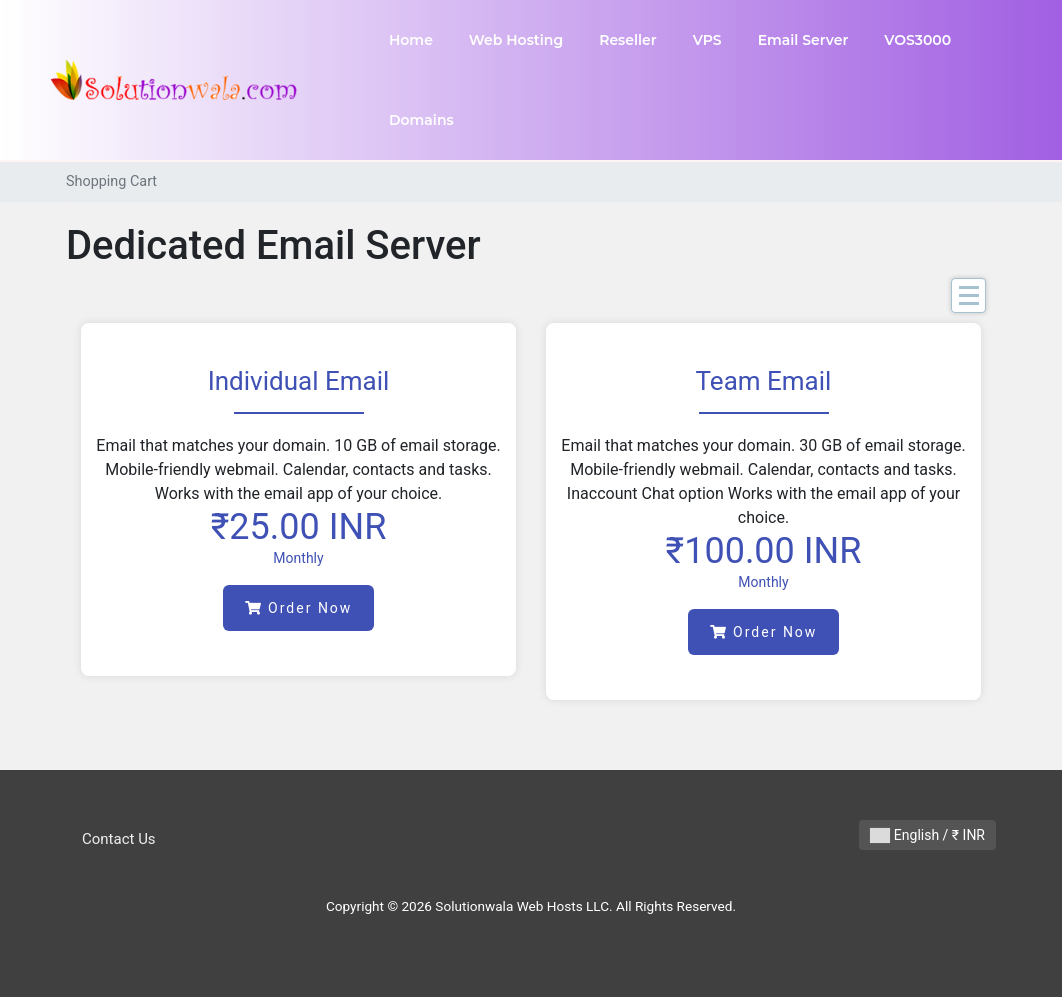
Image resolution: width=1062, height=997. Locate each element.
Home (411, 40)
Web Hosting (516, 40)
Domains (421, 120)
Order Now (299, 608)
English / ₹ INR (927, 835)
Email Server (803, 40)
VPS (707, 40)
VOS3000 (917, 40)
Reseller (628, 40)
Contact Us (119, 839)
